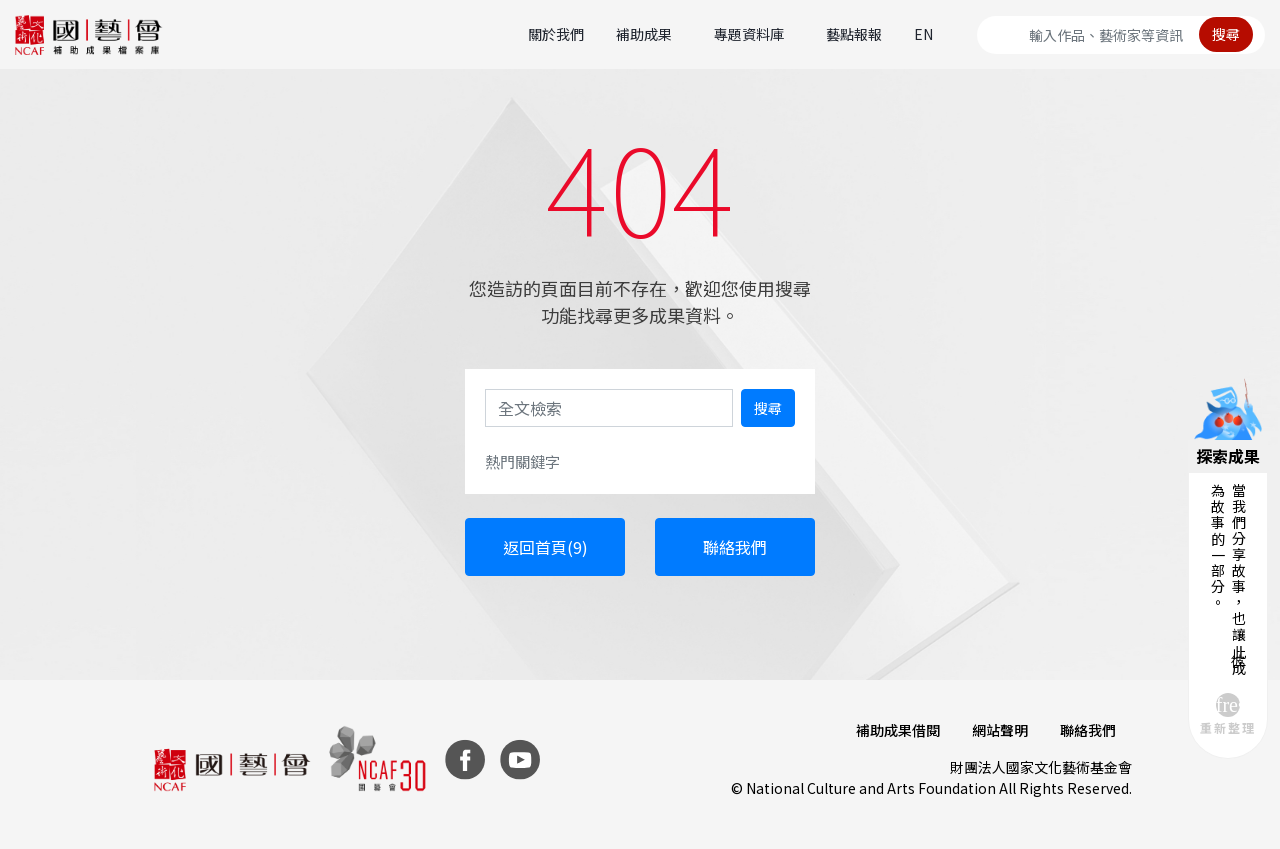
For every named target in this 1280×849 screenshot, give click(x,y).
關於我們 (556, 34)
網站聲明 (1000, 730)
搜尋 (1226, 34)
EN (923, 34)
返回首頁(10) (545, 547)
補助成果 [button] (644, 34)
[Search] (1121, 35)
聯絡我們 (735, 547)
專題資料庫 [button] (749, 34)
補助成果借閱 (898, 730)
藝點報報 (854, 34)
